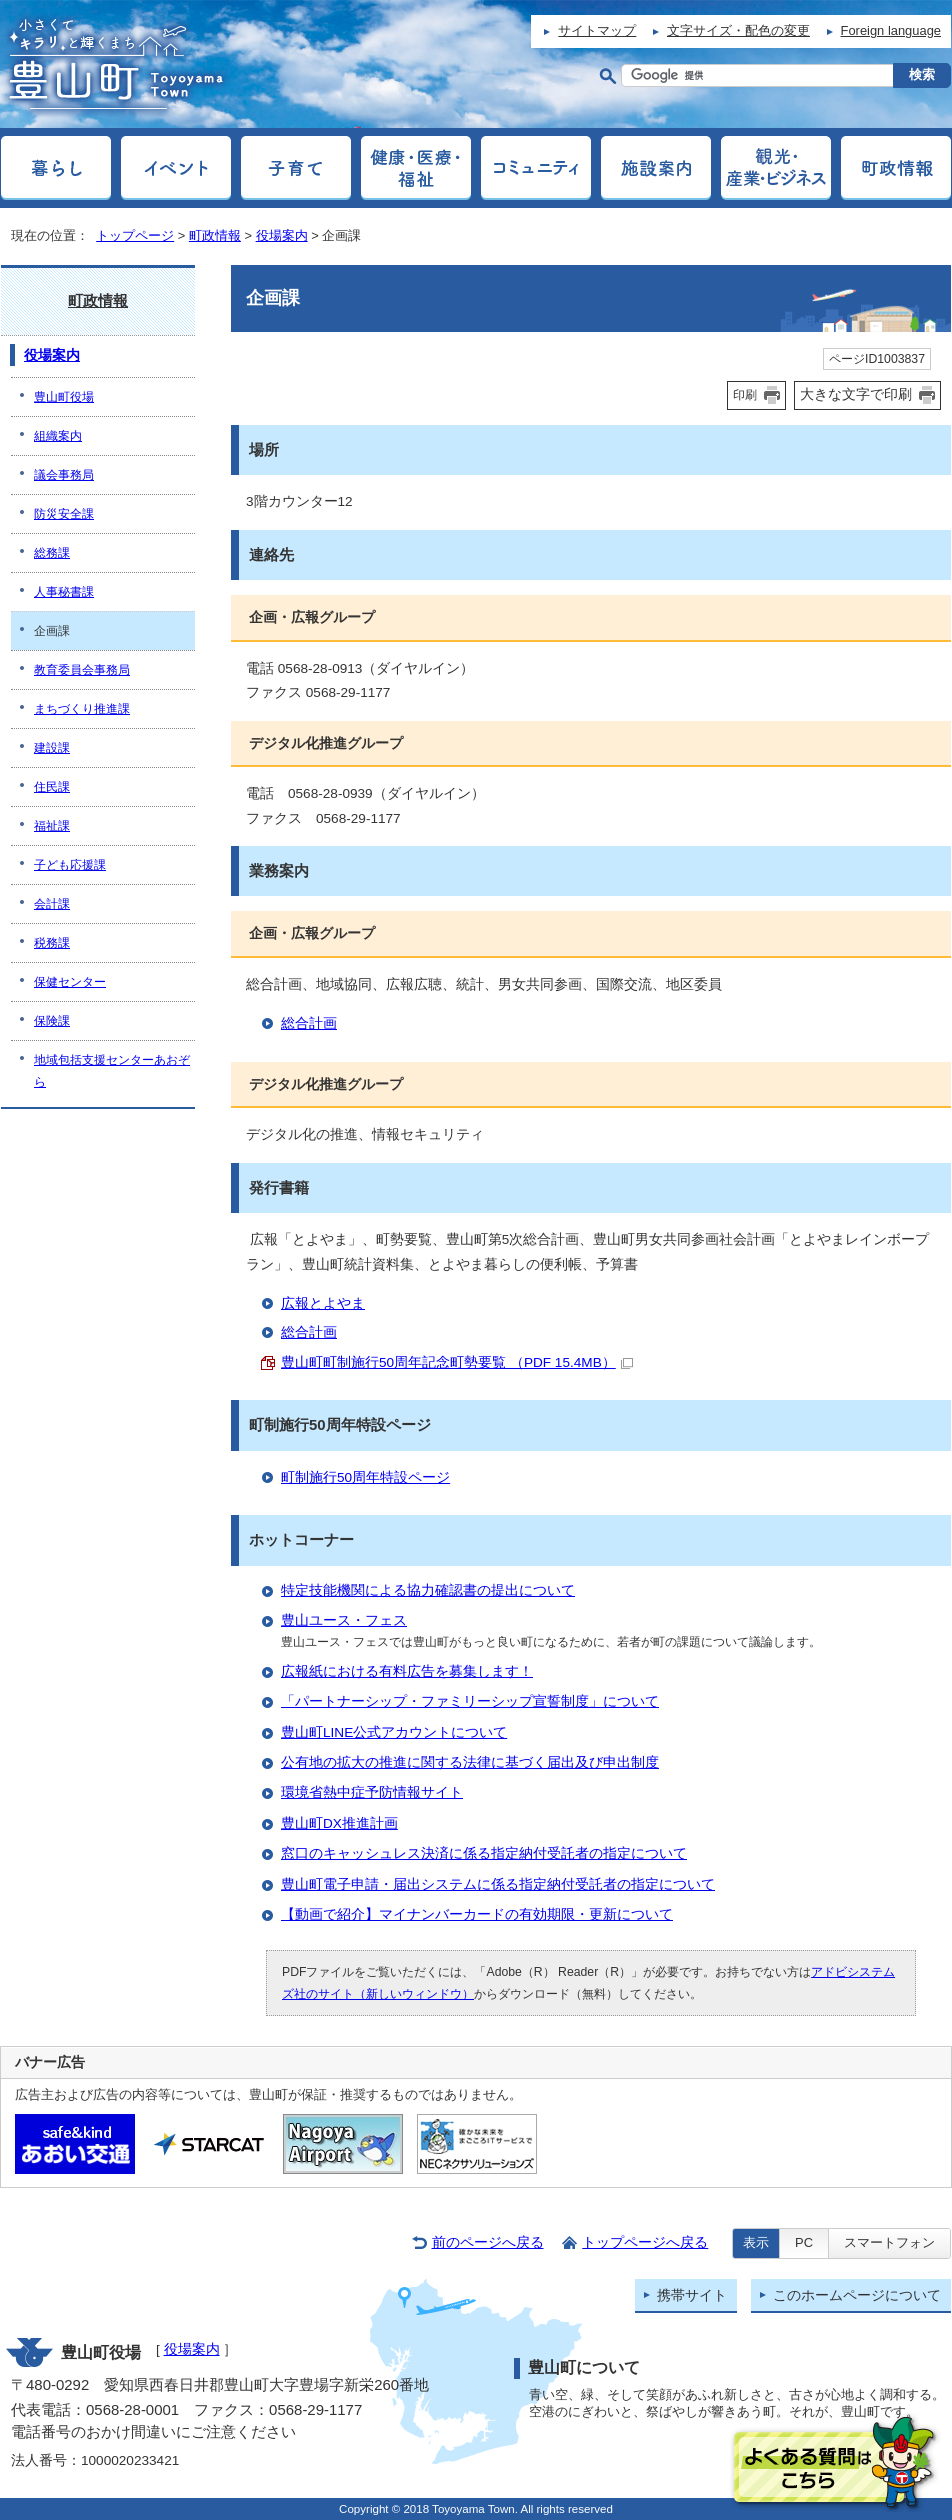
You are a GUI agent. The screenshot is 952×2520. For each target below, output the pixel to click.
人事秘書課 (64, 592)
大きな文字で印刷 (856, 394)
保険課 (52, 1021)
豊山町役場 (64, 397)
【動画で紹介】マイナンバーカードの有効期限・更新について (477, 1914)
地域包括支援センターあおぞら (112, 1071)
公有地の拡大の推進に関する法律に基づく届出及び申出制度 (470, 1762)
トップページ (135, 235)
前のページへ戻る (488, 2242)
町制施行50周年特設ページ (365, 1477)
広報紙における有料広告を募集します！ (407, 1671)
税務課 (52, 943)
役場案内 (282, 235)
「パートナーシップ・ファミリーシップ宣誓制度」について (470, 1701)
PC (804, 2242)
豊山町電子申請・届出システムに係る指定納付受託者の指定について (498, 1884)
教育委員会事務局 (82, 670)
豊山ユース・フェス (344, 1620)
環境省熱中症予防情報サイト (372, 1792)
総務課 (52, 553)
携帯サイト (692, 2295)
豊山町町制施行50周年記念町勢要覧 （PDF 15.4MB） (457, 1362)
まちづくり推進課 (82, 709)
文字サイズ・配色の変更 (738, 30)
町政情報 (215, 235)
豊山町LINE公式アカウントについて (394, 1732)
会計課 (52, 904)
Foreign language (891, 30)
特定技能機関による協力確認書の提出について (428, 1590)
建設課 (52, 748)
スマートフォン (889, 2242)
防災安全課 (64, 514)
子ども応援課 (70, 865)
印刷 (745, 395)
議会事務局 (64, 475)
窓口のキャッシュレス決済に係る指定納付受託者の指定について (484, 1853)
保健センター (70, 982)
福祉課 (52, 826)
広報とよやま (323, 1303)
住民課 (52, 787)
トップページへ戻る (645, 2242)
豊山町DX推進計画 (339, 1823)
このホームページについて (857, 2295)
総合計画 (309, 1023)
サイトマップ (597, 30)
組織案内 (58, 436)
